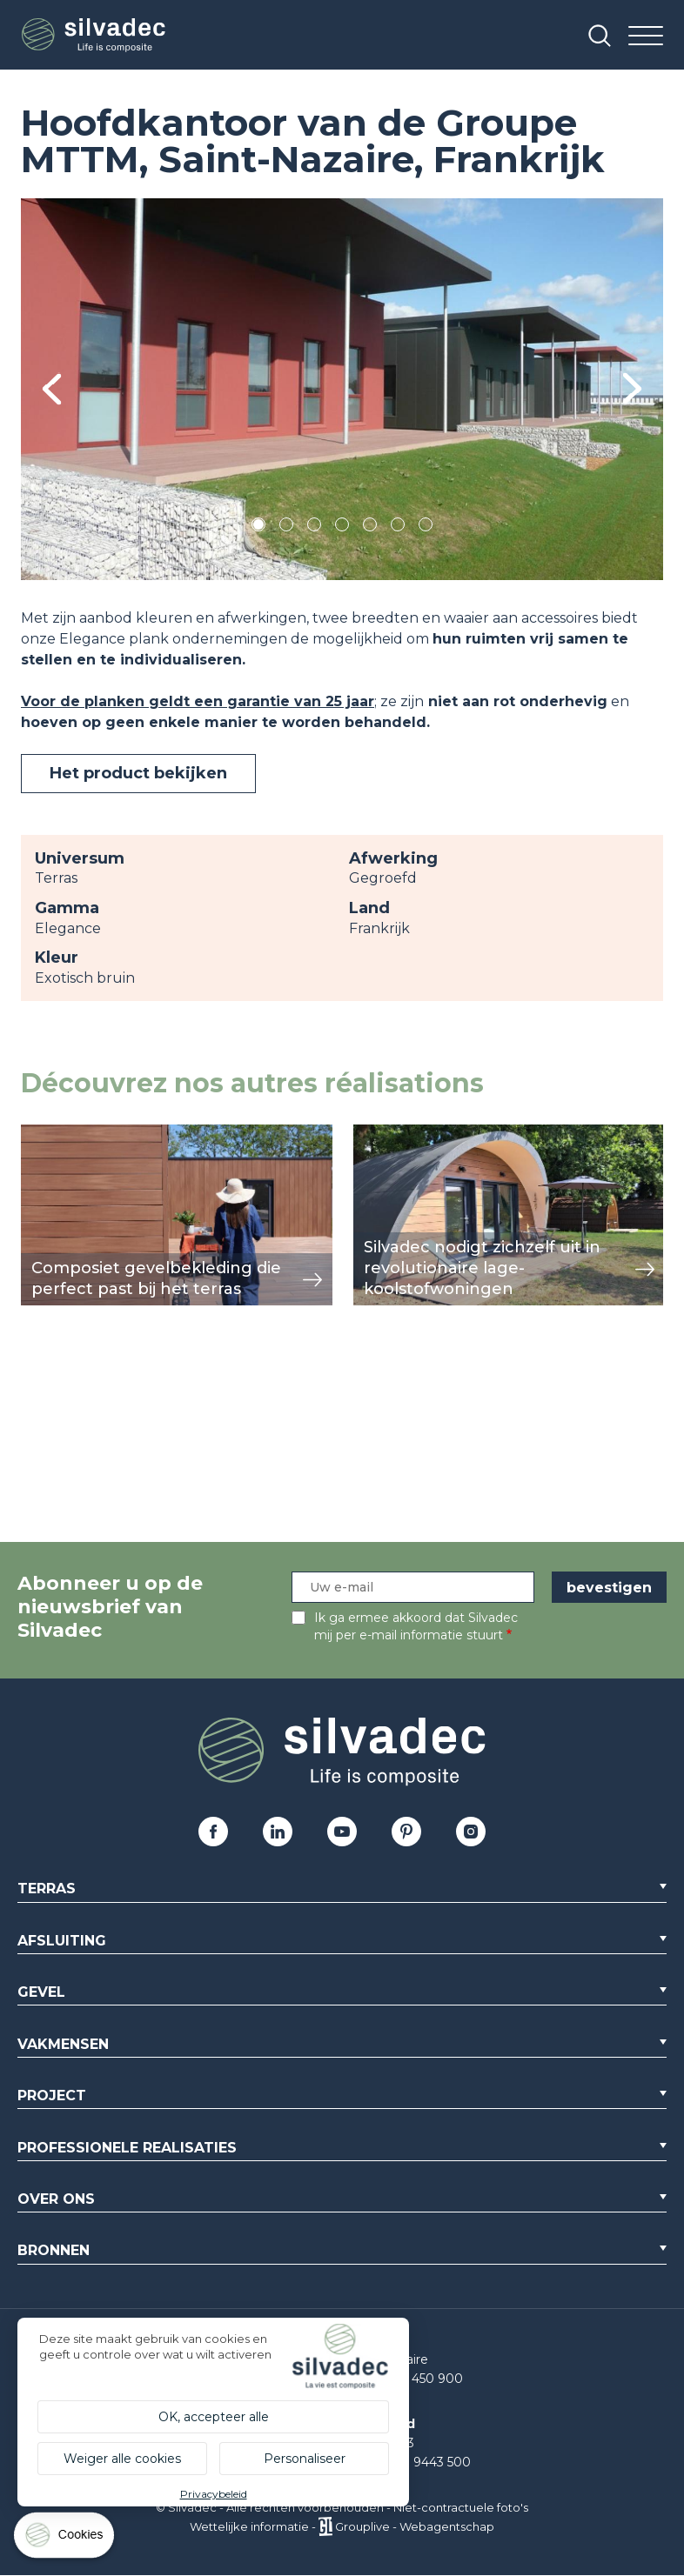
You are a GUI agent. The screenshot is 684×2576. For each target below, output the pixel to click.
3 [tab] (314, 527)
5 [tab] (370, 527)
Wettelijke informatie (249, 2526)
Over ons (56, 2199)
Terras (46, 1888)
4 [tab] (342, 527)
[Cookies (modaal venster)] (65, 2539)
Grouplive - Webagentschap (414, 2526)
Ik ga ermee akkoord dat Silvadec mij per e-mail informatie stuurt (416, 1626)
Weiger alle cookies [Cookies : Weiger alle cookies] (122, 2458)
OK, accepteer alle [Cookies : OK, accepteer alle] (213, 2417)
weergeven (61, 1133)
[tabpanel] (342, 389)
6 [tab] (398, 527)
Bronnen (53, 2250)
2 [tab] (286, 527)
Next (632, 389)
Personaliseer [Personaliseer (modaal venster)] (304, 2458)
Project (51, 2095)
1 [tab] (258, 527)
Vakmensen (63, 2044)
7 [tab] (425, 527)
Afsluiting (61, 1940)
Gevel (41, 1992)
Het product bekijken (138, 773)
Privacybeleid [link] (213, 2493)
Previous (52, 389)
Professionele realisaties (127, 2147)
